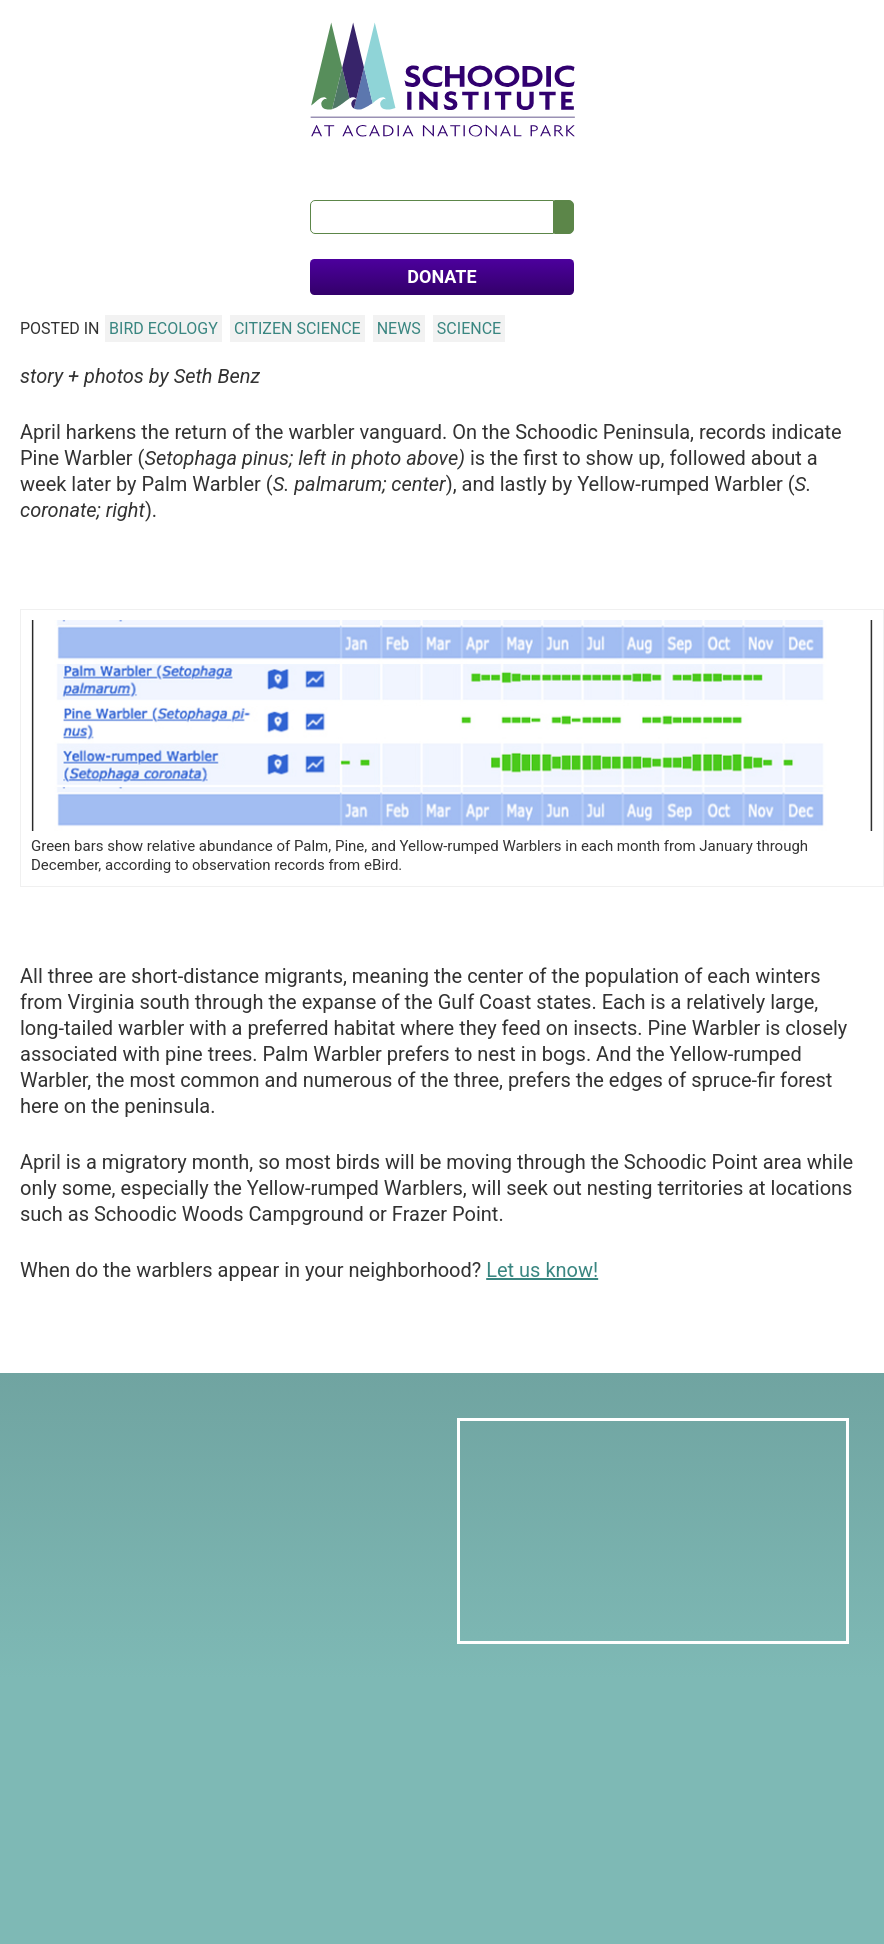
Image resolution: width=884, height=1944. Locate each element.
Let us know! (542, 1277)
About (85, 159)
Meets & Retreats (450, 159)
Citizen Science (297, 335)
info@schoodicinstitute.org (151, 1752)
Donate (96, 1857)
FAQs (803, 159)
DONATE (441, 283)
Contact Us (723, 159)
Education (273, 159)
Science (469, 335)
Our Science (171, 159)
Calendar (570, 159)
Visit (347, 159)
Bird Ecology (163, 335)
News (643, 159)
